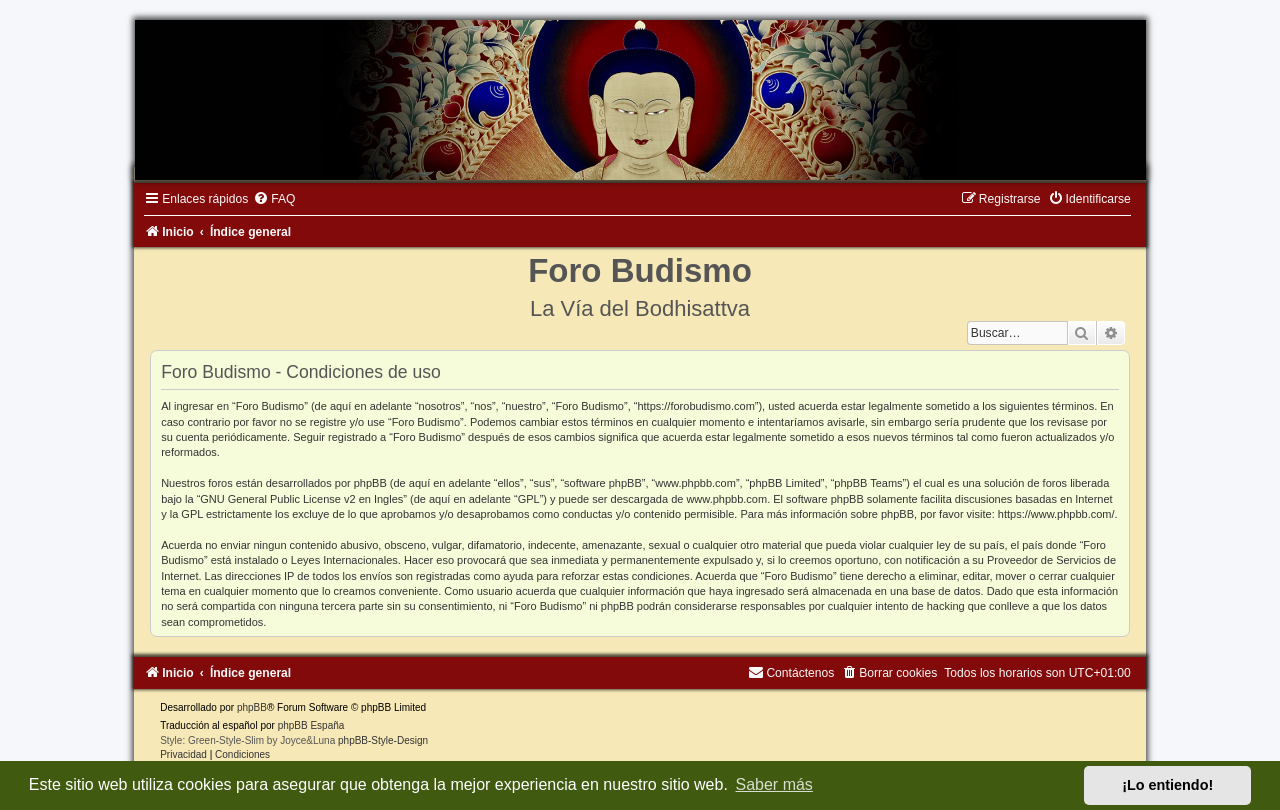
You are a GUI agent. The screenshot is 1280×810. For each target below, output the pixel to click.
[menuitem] (274, 199)
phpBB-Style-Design (383, 740)
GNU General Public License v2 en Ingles (301, 499)
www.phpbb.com (726, 499)
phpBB (252, 707)
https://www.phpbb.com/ (1056, 514)
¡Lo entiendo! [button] (1167, 785)
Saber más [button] (774, 784)
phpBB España (311, 725)
